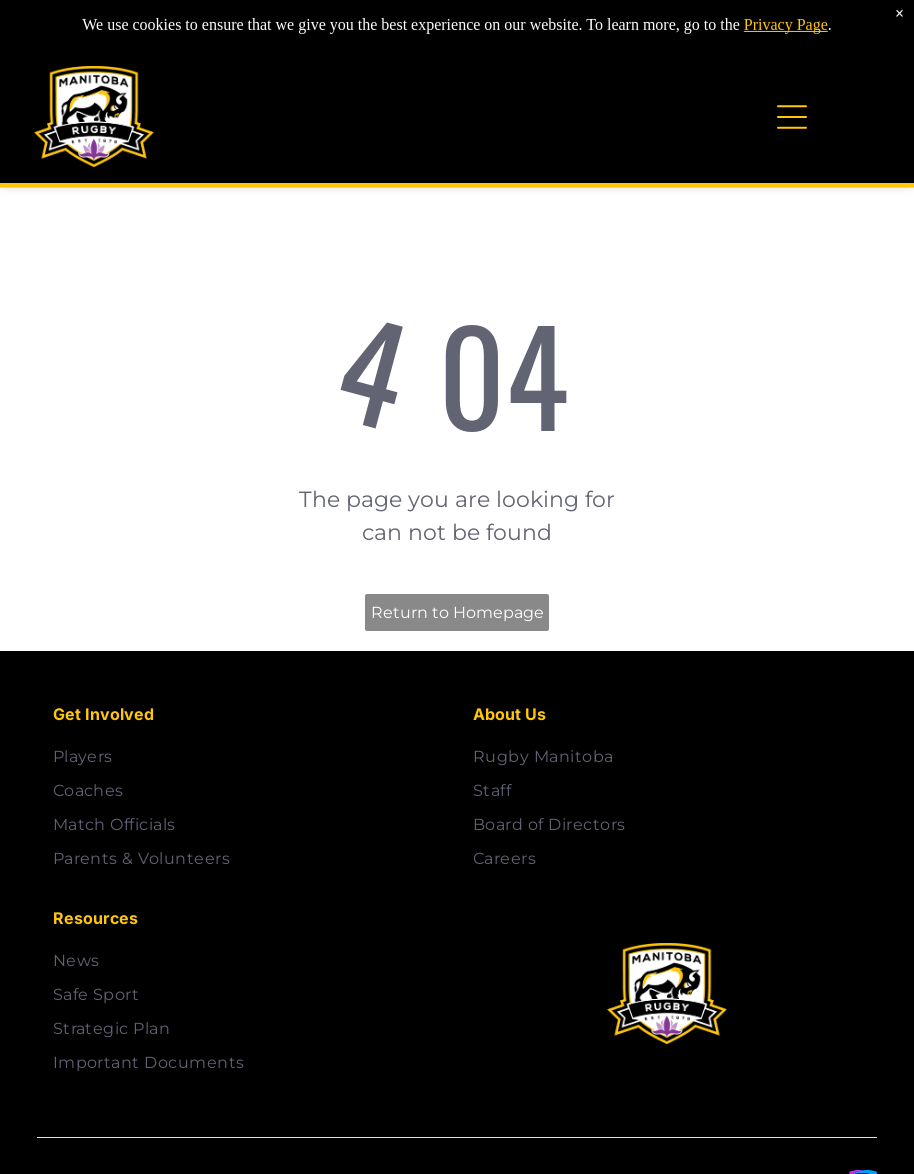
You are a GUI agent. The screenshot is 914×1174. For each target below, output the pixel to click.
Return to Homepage (457, 612)
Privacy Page (786, 12)
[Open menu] (792, 117)
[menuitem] (247, 757)
